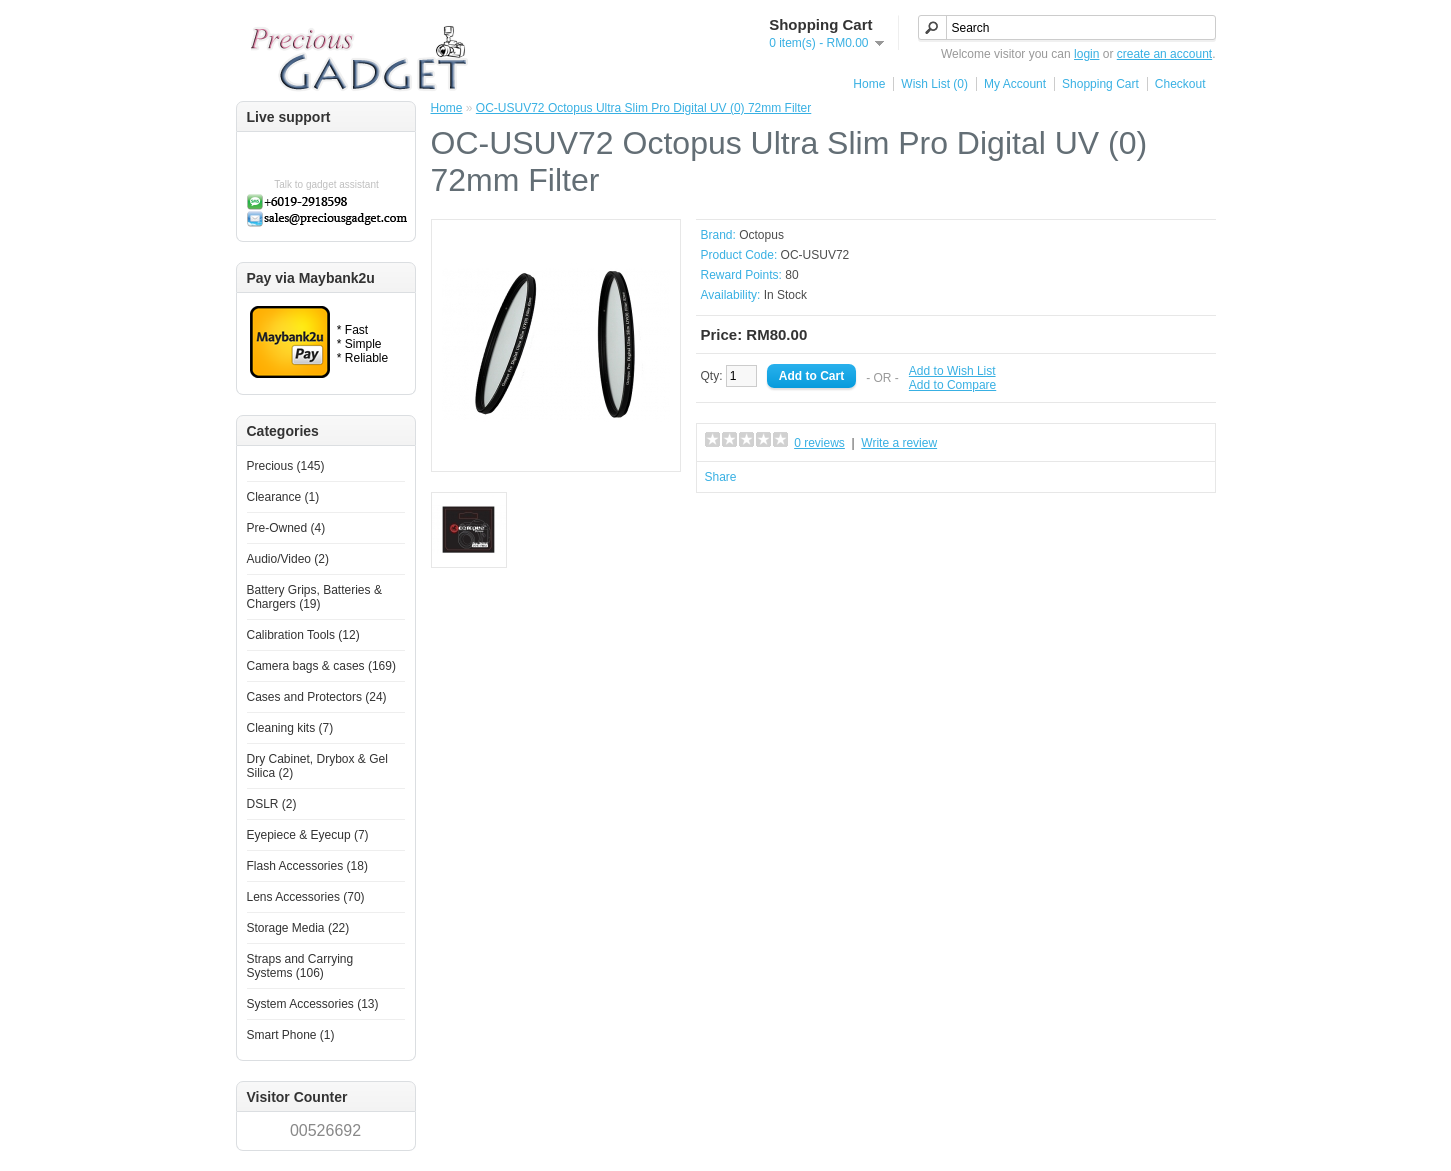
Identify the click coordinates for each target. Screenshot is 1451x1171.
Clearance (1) (283, 497)
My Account (1015, 84)
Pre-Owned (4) (286, 528)
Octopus (761, 235)
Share (721, 477)
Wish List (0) (934, 84)
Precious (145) (286, 466)
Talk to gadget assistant (326, 184)
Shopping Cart (1100, 84)
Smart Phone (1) (291, 1035)
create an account (1164, 54)
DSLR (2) (272, 804)
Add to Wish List (952, 371)
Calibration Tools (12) (303, 635)
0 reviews (819, 443)
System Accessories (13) (313, 1004)
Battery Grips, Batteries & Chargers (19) (314, 597)
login (1086, 54)
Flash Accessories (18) (307, 866)
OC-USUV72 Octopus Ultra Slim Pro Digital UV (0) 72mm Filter (643, 108)
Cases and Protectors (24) (317, 697)
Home (869, 84)
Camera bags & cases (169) (321, 666)
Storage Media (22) (298, 928)
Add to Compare (952, 385)
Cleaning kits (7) (290, 728)
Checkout (1180, 84)
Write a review (899, 443)
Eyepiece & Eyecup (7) (308, 835)
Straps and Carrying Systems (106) (300, 966)
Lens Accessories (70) (306, 897)
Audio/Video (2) (288, 559)
